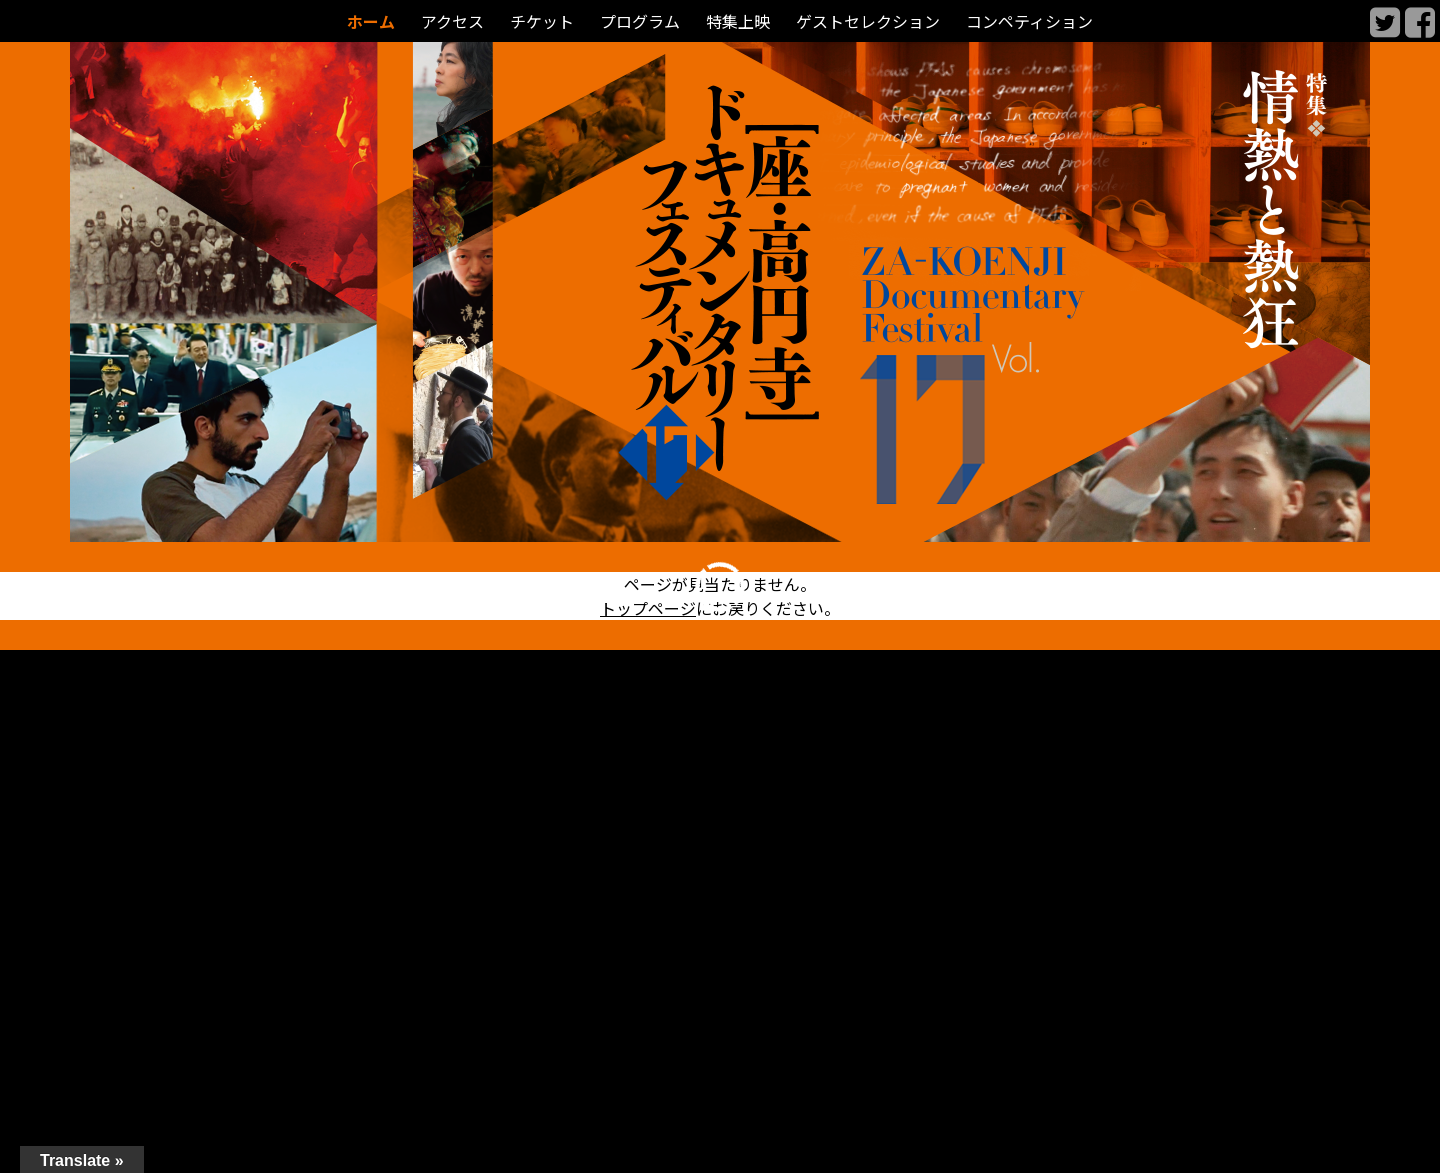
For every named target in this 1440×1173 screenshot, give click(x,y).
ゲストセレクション (868, 21)
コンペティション (1029, 21)
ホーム (371, 21)
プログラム (640, 21)
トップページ (648, 608)
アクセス (452, 21)
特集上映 (738, 21)
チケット (542, 21)
